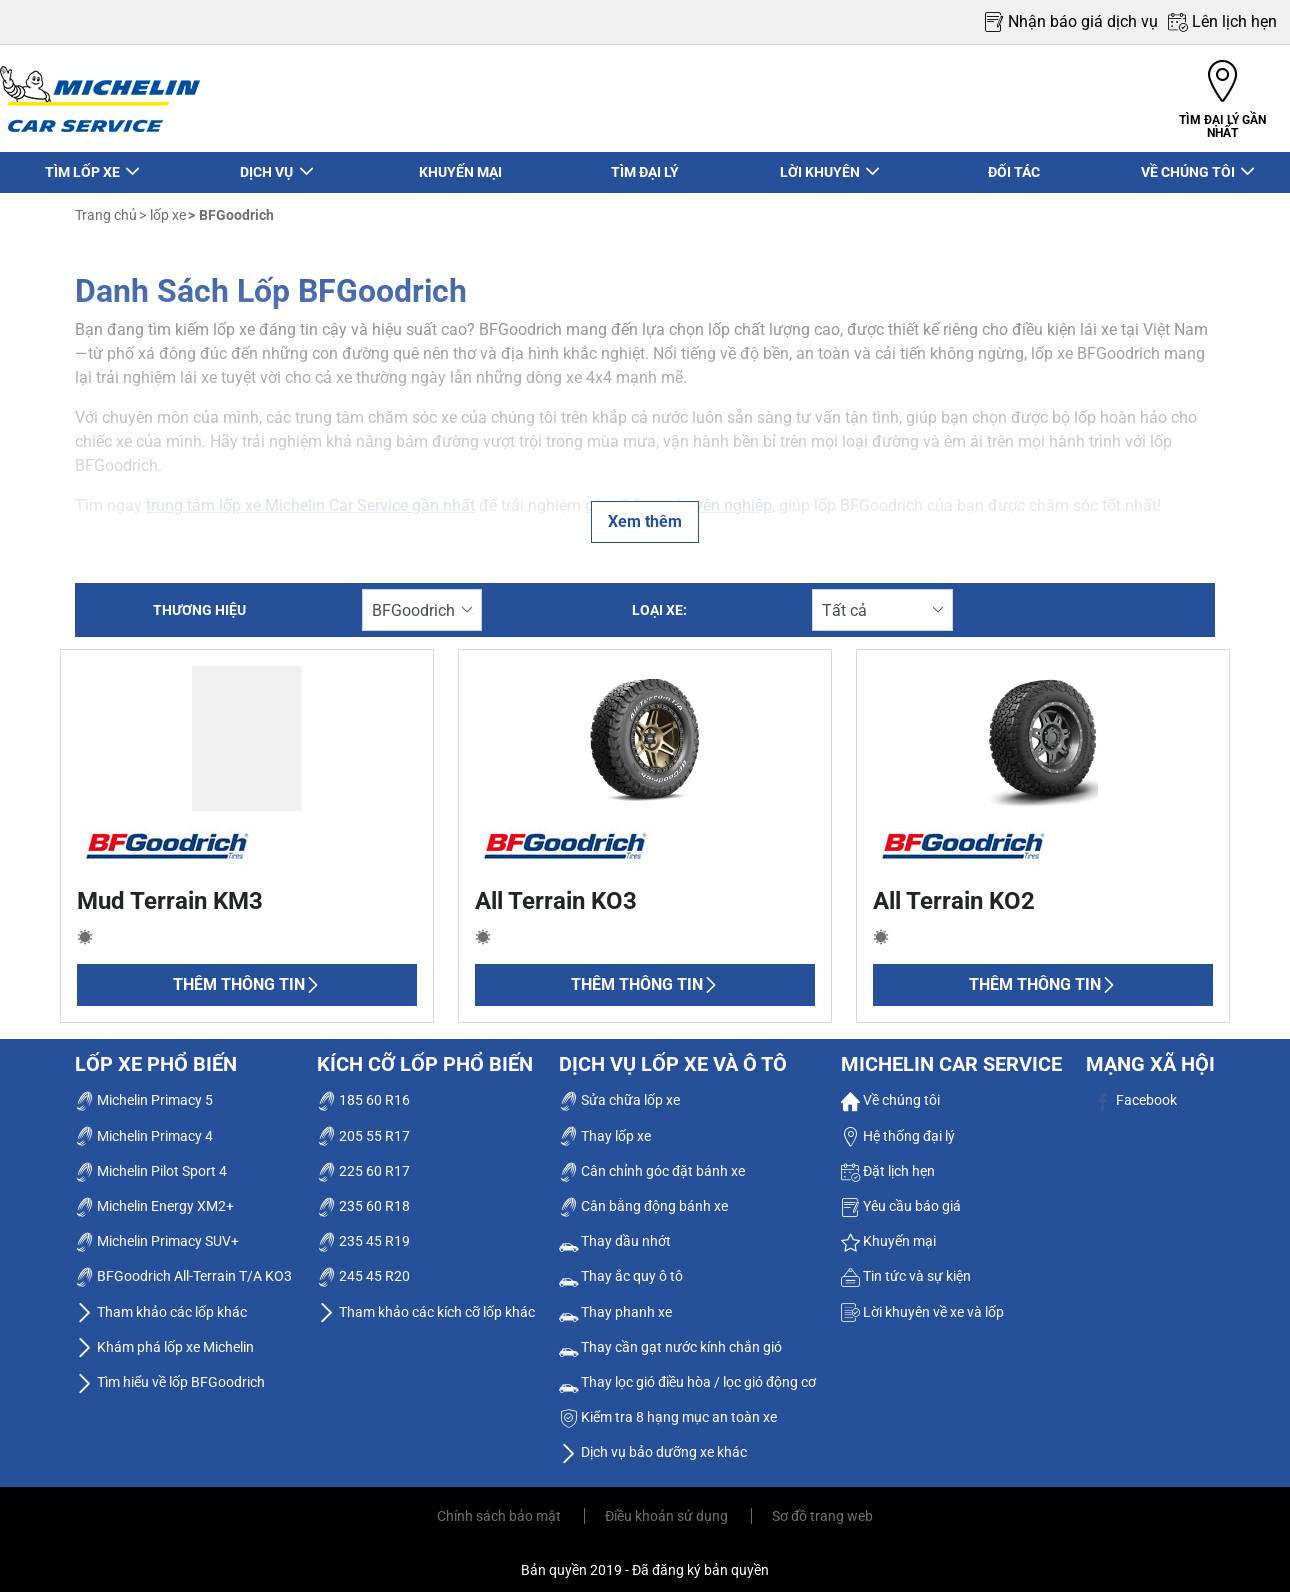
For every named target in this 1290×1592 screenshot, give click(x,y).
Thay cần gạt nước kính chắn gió (670, 1337)
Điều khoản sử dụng (668, 1507)
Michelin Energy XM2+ (154, 1197)
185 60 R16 (363, 1091)
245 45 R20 (363, 1267)
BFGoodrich (235, 206)
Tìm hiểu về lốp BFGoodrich (170, 1373)
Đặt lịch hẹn (888, 1161)
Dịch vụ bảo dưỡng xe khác (653, 1443)
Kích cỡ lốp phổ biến (425, 1055)
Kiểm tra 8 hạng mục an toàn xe (668, 1408)
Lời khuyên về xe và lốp (922, 1302)
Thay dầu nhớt (615, 1232)
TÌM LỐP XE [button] (83, 163)
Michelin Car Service (951, 1055)
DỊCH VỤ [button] (268, 163)
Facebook (1135, 1091)
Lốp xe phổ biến (156, 1055)
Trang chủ (106, 206)
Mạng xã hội (1150, 1055)
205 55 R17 (363, 1126)
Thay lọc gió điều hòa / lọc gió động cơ (687, 1373)
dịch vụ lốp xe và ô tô (673, 1055)
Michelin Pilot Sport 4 (151, 1161)
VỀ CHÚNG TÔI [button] (1189, 163)
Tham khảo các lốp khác (161, 1302)
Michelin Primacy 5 (144, 1091)
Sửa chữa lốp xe (619, 1091)
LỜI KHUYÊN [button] (820, 163)
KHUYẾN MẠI (460, 163)
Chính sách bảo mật (500, 1507)
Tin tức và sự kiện (906, 1267)
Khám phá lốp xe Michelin (164, 1337)
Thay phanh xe (615, 1302)
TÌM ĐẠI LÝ (645, 163)
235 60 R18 (363, 1197)
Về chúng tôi (890, 1091)
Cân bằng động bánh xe (643, 1197)
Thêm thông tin (247, 975)
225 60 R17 (363, 1161)
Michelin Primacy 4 (144, 1126)
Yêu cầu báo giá (901, 1197)
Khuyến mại (888, 1232)
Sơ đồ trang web (822, 1507)
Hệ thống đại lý (898, 1126)
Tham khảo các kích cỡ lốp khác (426, 1302)
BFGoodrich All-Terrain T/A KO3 (183, 1267)
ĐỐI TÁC (1014, 163)
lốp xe (166, 206)
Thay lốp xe (605, 1126)
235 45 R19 (363, 1232)
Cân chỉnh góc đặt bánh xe (652, 1161)
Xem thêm (645, 512)
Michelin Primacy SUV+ (157, 1232)
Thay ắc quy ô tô (621, 1267)
